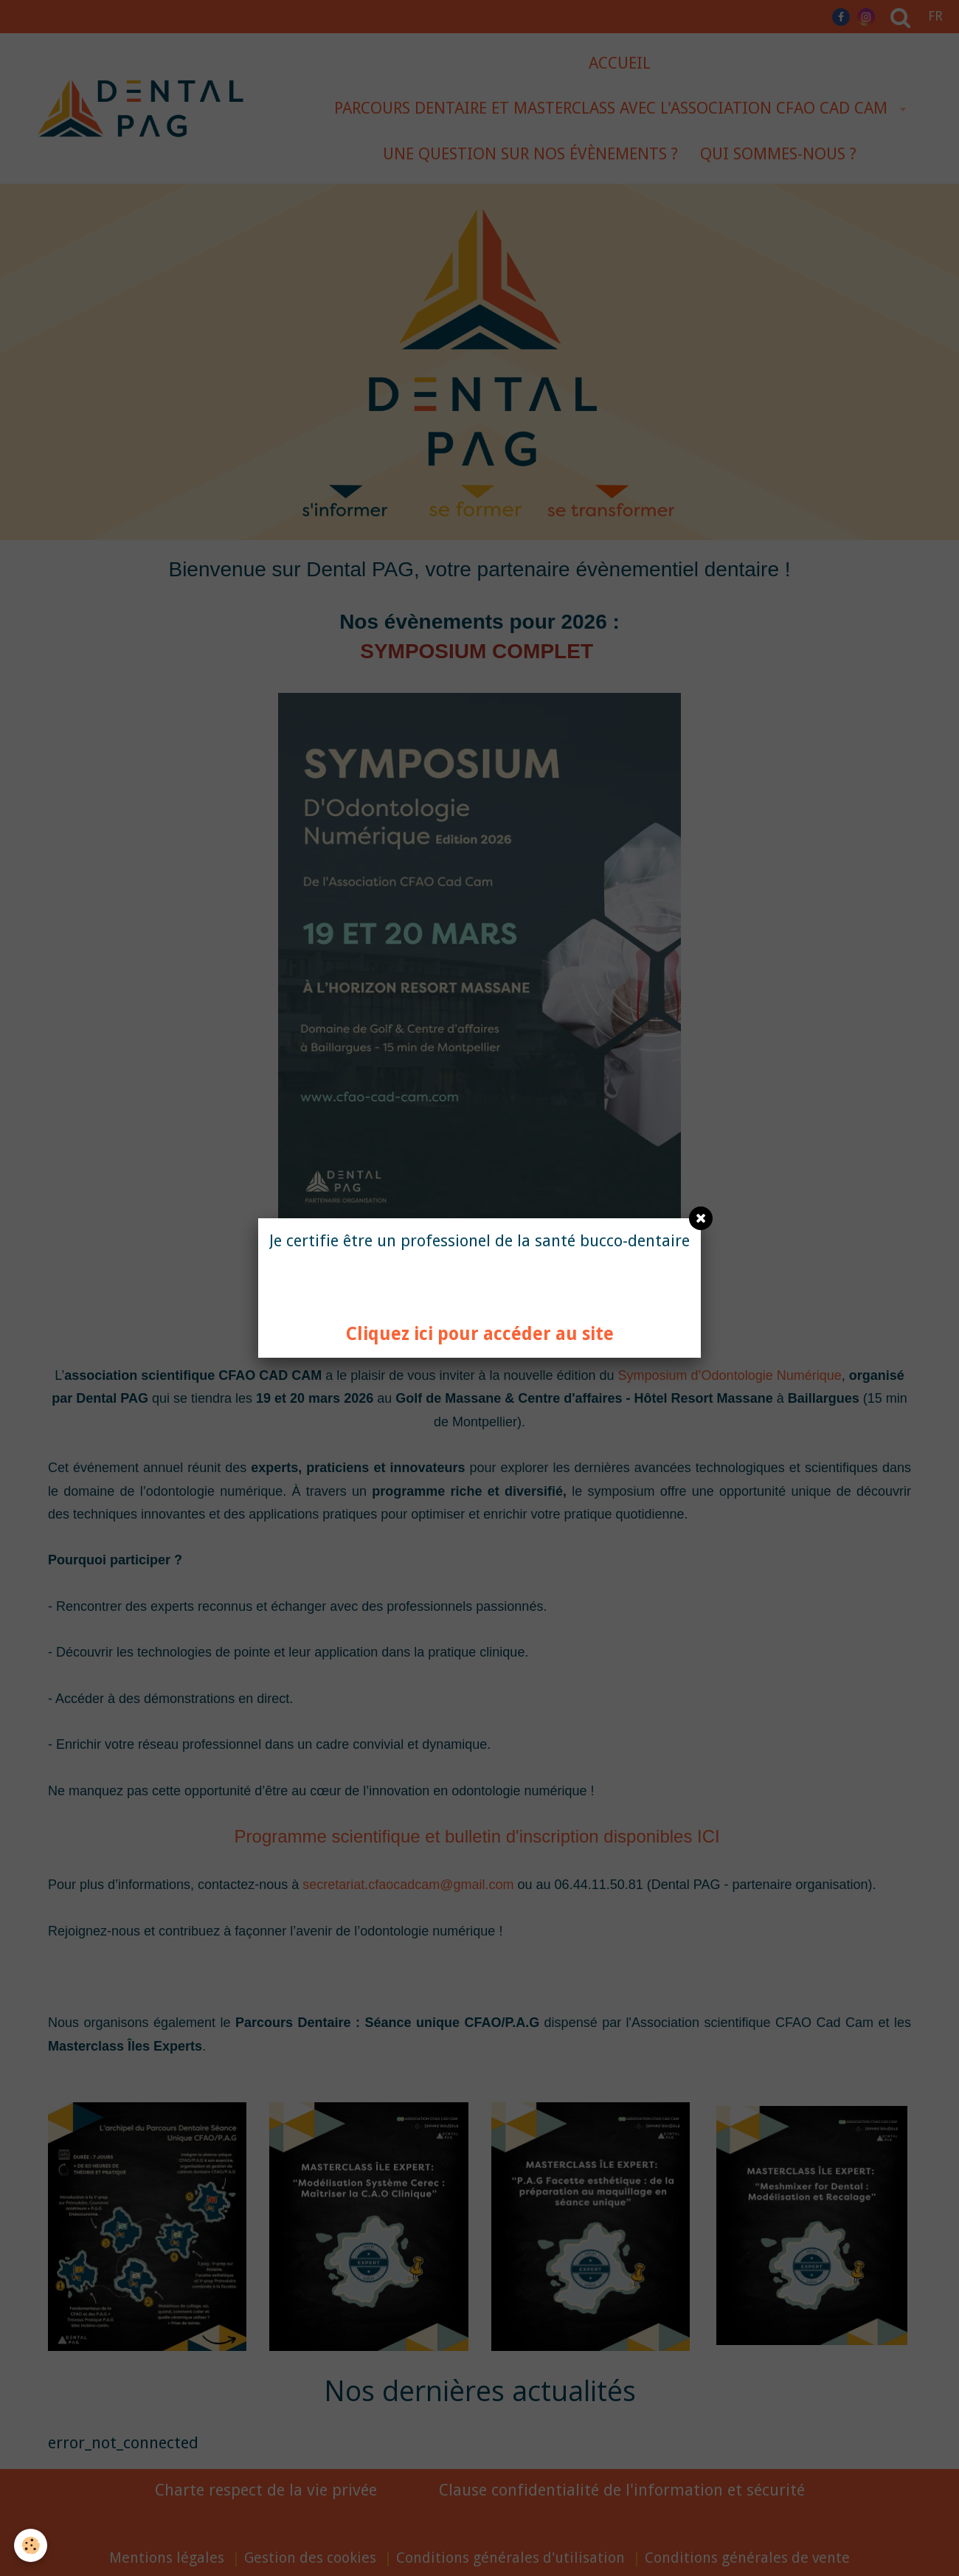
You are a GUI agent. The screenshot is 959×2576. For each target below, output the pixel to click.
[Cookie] (31, 2545)
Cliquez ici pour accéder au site (480, 1333)
